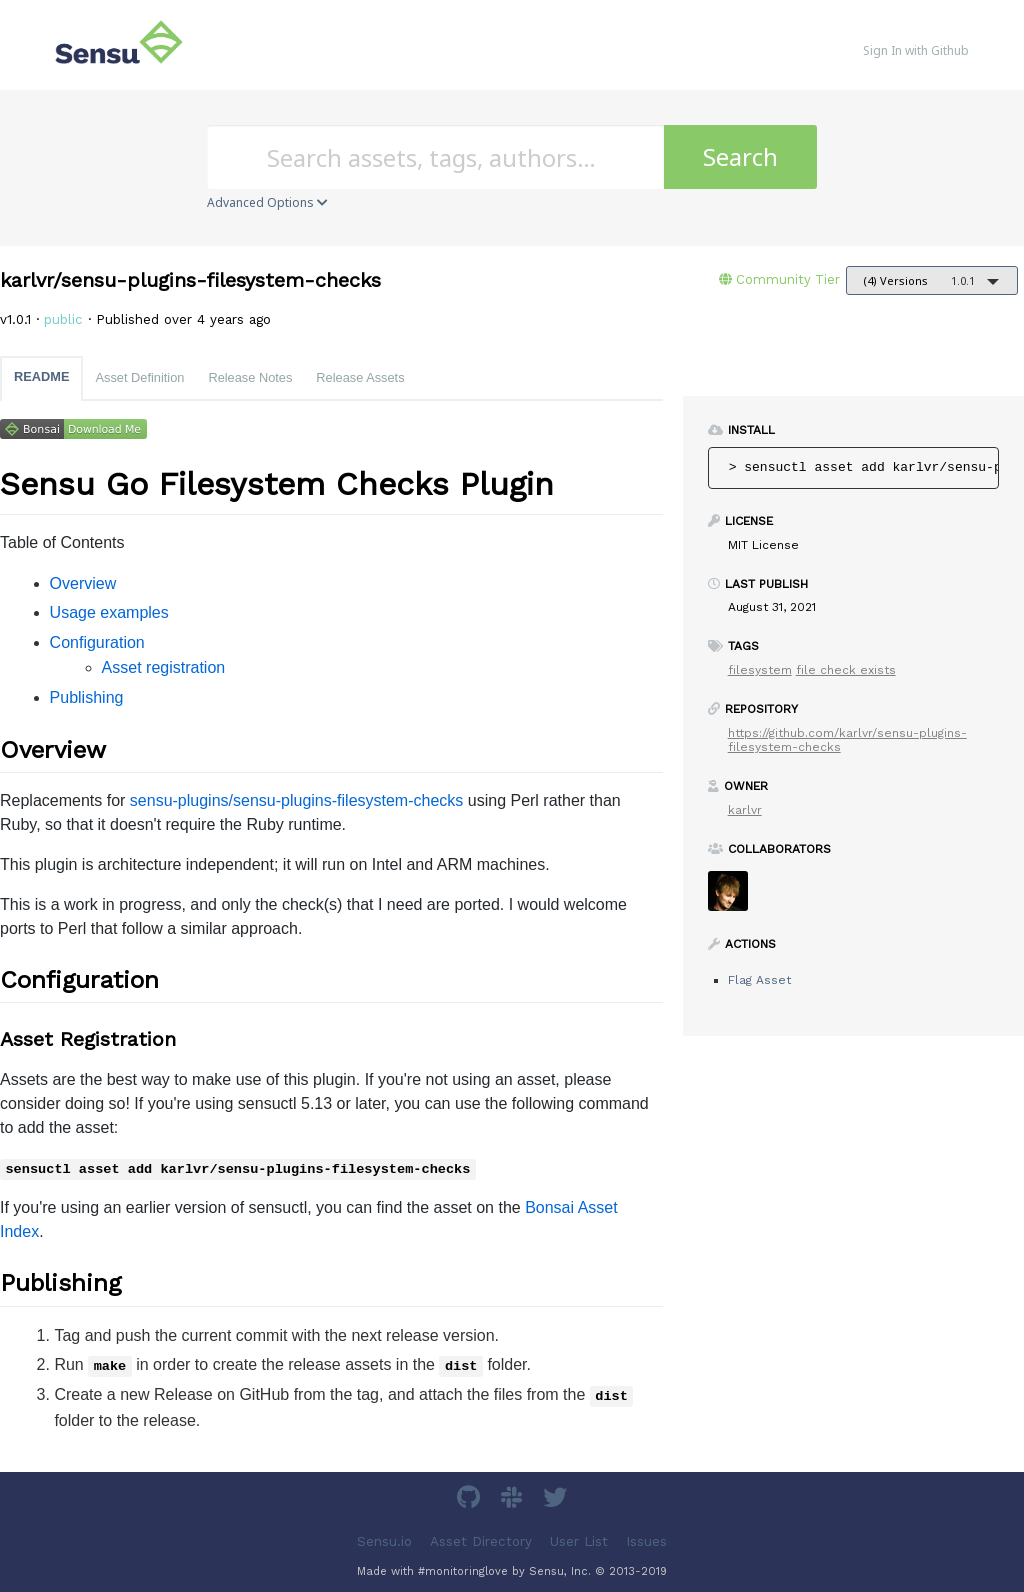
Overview (83, 583)
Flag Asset (759, 980)
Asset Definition (139, 377)
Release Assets (360, 377)
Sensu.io (384, 1540)
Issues (646, 1540)
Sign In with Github (916, 50)
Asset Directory (481, 1540)
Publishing (87, 697)
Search (740, 156)
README (41, 376)
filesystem (760, 670)
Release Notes (250, 377)
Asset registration (164, 667)
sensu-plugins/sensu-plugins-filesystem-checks (296, 800)
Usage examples (109, 612)
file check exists (846, 670)
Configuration (97, 642)
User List (579, 1540)
